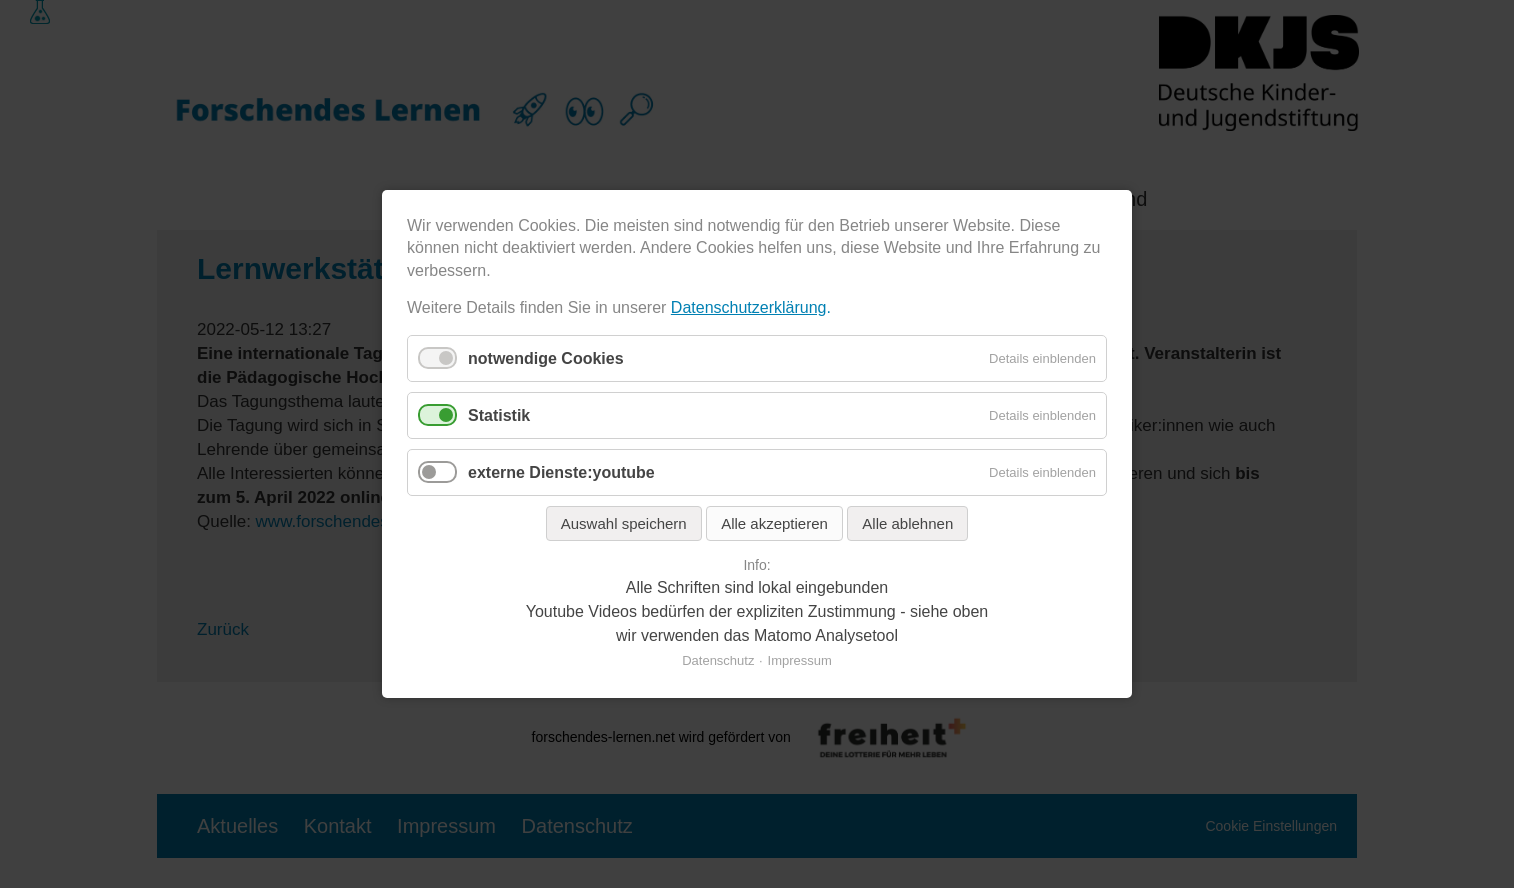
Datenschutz (718, 660)
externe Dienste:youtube (561, 472)
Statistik (499, 415)
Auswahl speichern (624, 523)
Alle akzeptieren (774, 523)
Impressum (800, 660)
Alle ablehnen (907, 523)
